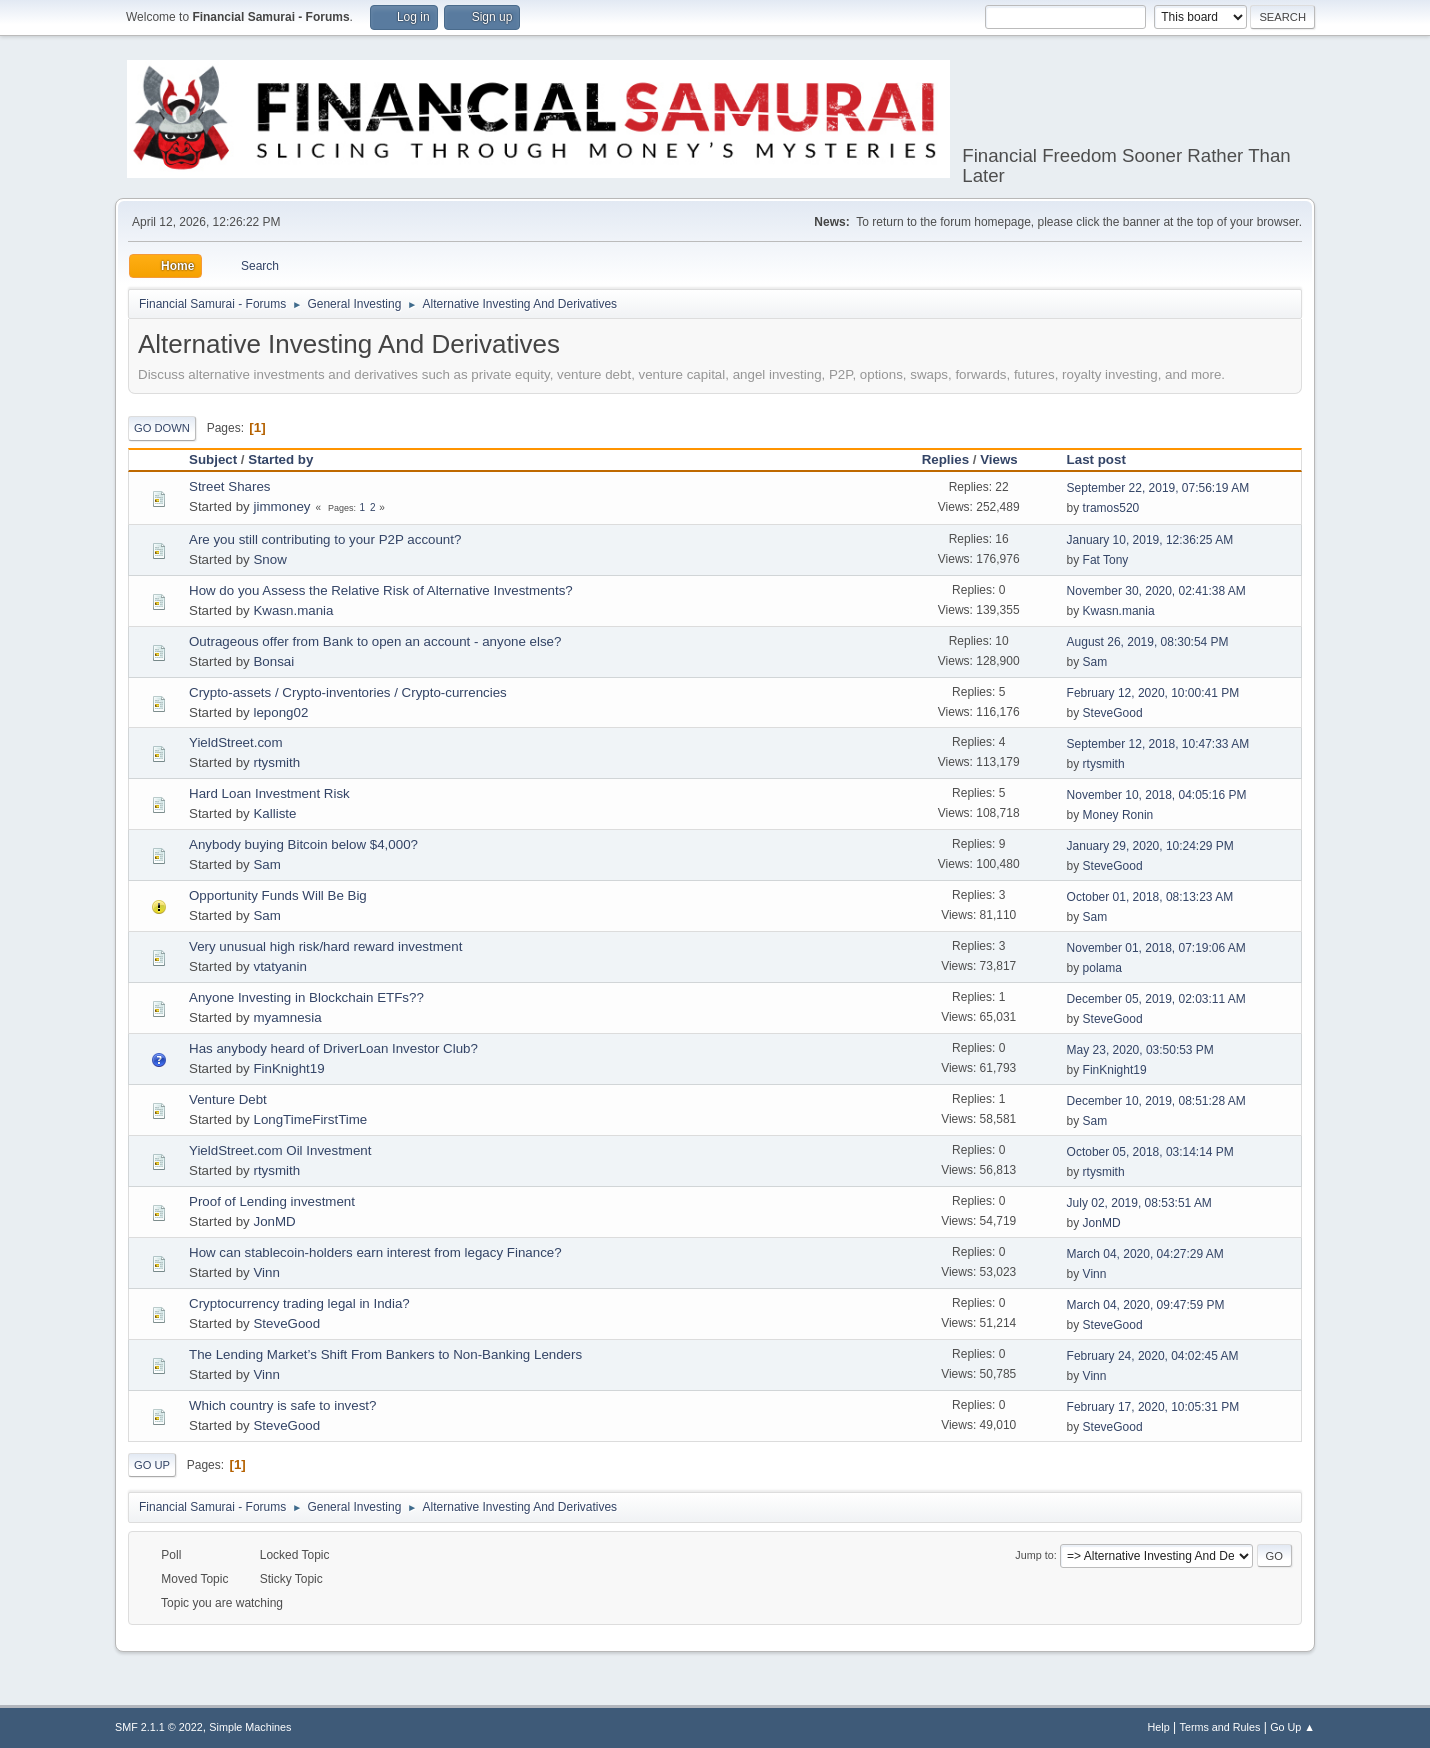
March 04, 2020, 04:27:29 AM (1145, 1254)
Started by (280, 459)
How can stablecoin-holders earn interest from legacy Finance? (375, 1252)
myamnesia (287, 1017)
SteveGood (1113, 713)
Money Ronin (1118, 815)
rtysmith (276, 762)
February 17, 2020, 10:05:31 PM (1153, 1407)
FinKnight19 (288, 1068)
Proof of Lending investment (272, 1201)
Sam (1095, 662)
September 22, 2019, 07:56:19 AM (1158, 488)
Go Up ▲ (1292, 1727)
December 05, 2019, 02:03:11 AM (1156, 999)
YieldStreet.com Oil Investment (280, 1150)
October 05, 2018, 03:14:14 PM (1150, 1152)
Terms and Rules (1220, 1727)
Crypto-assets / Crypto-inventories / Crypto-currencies (348, 692)
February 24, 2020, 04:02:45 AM (1153, 1356)
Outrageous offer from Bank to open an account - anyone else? (375, 641)
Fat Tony (1106, 560)
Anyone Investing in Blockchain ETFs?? (306, 997)
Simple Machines (250, 1727)
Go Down (162, 428)
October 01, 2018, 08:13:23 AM (1150, 897)
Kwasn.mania (293, 610)
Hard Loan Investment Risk (269, 793)
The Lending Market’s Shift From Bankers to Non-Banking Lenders (385, 1354)
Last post (1096, 459)
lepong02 (280, 712)
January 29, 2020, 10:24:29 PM (1150, 846)
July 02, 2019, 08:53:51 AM (1139, 1203)
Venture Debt (228, 1099)
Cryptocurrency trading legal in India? (299, 1303)
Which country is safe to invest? (282, 1405)
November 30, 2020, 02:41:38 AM (1156, 591)
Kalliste (274, 813)
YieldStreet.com (236, 742)
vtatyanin (279, 966)
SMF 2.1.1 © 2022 (159, 1727)
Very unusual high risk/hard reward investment (325, 946)
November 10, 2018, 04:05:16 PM (1157, 795)
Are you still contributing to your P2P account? (325, 539)
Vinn (266, 1272)
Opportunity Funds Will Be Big (278, 895)
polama (1102, 968)
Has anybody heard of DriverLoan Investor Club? (333, 1048)
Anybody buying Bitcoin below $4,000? (303, 844)
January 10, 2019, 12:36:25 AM (1150, 540)
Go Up (152, 1465)
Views (1008, 459)
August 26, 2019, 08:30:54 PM (1148, 642)
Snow (269, 559)
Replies (945, 459)
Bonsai (273, 661)
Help (1159, 1727)
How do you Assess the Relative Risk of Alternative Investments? (381, 590)
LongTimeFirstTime (310, 1119)
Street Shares (230, 486)
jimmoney (281, 506)
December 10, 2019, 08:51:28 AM (1156, 1101)
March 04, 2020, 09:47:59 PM (1146, 1305)
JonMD (274, 1221)
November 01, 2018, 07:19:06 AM (1156, 948)
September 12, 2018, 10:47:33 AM (1158, 744)
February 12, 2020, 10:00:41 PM (1153, 693)
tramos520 (1111, 508)
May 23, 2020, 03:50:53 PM (1140, 1050)
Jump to (1034, 1555)
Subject (213, 459)
